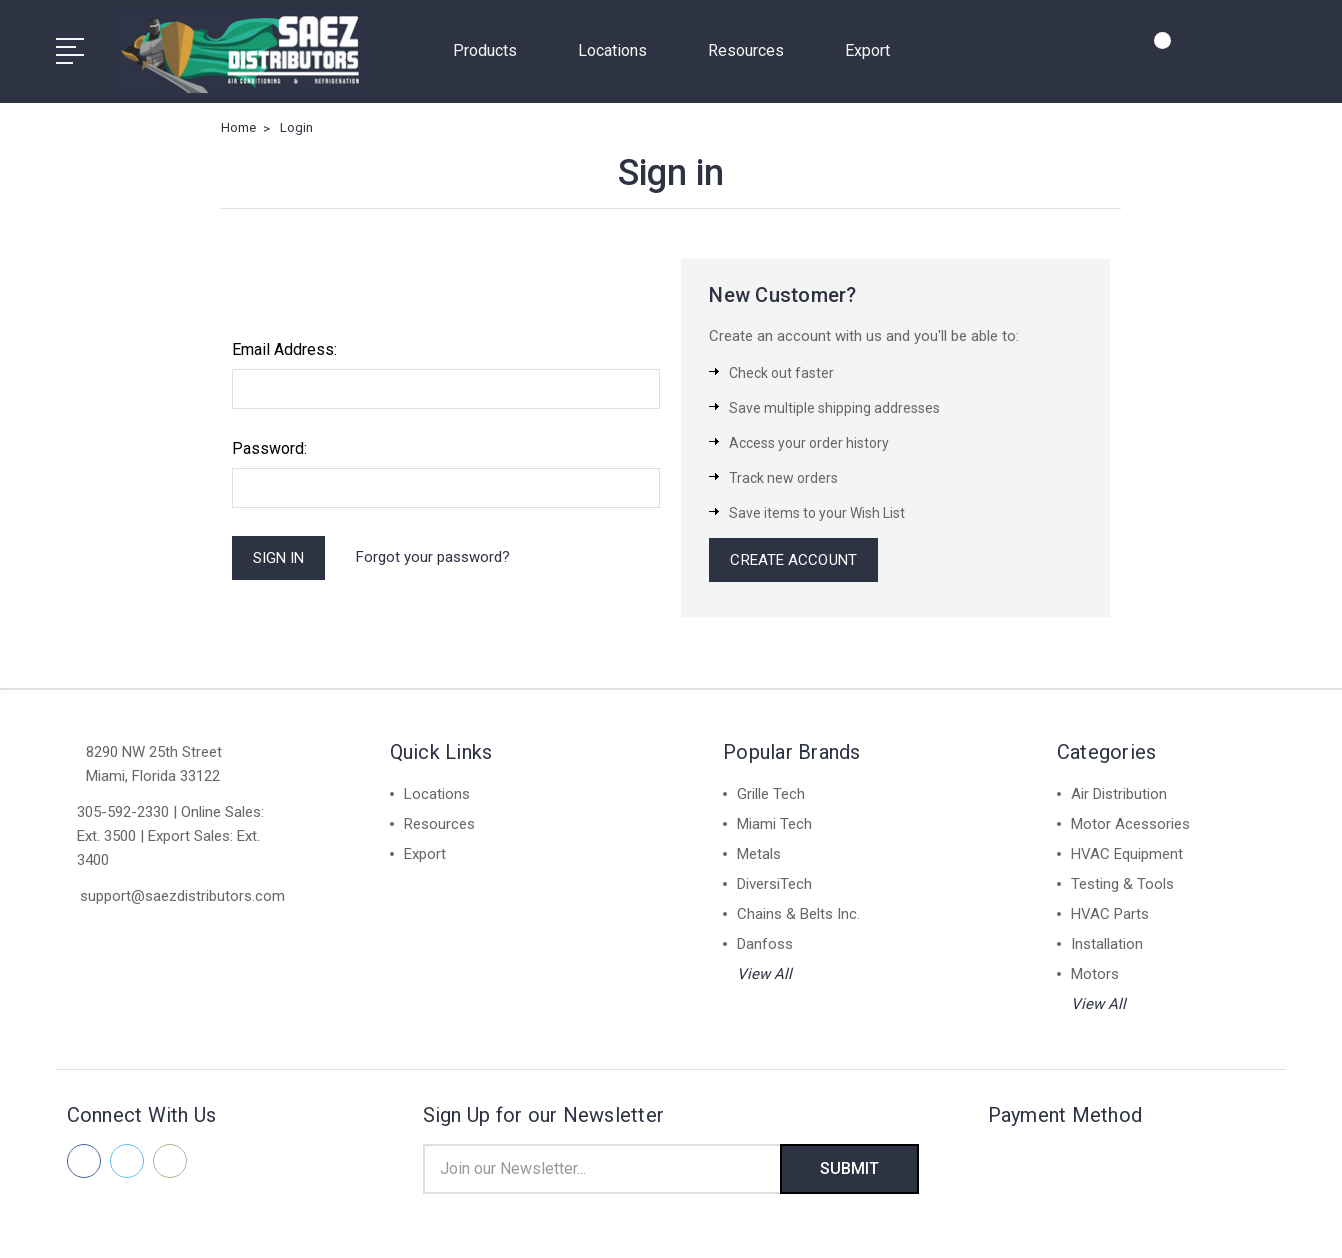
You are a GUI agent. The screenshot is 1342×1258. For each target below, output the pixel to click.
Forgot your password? (433, 557)
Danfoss (765, 944)
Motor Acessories (1130, 824)
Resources (754, 50)
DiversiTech (774, 884)
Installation (1107, 944)
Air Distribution (1119, 794)
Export (867, 50)
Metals (759, 854)
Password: (269, 448)
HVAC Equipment (1127, 854)
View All (764, 974)
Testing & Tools (1122, 884)
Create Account (793, 560)
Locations (621, 50)
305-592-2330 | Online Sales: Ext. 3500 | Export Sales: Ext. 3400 (170, 836)
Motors (1095, 974)
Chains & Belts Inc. (798, 914)
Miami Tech (774, 824)
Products (493, 50)
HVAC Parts (1110, 914)
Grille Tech (771, 794)
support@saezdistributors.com (182, 896)
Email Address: (284, 349)
